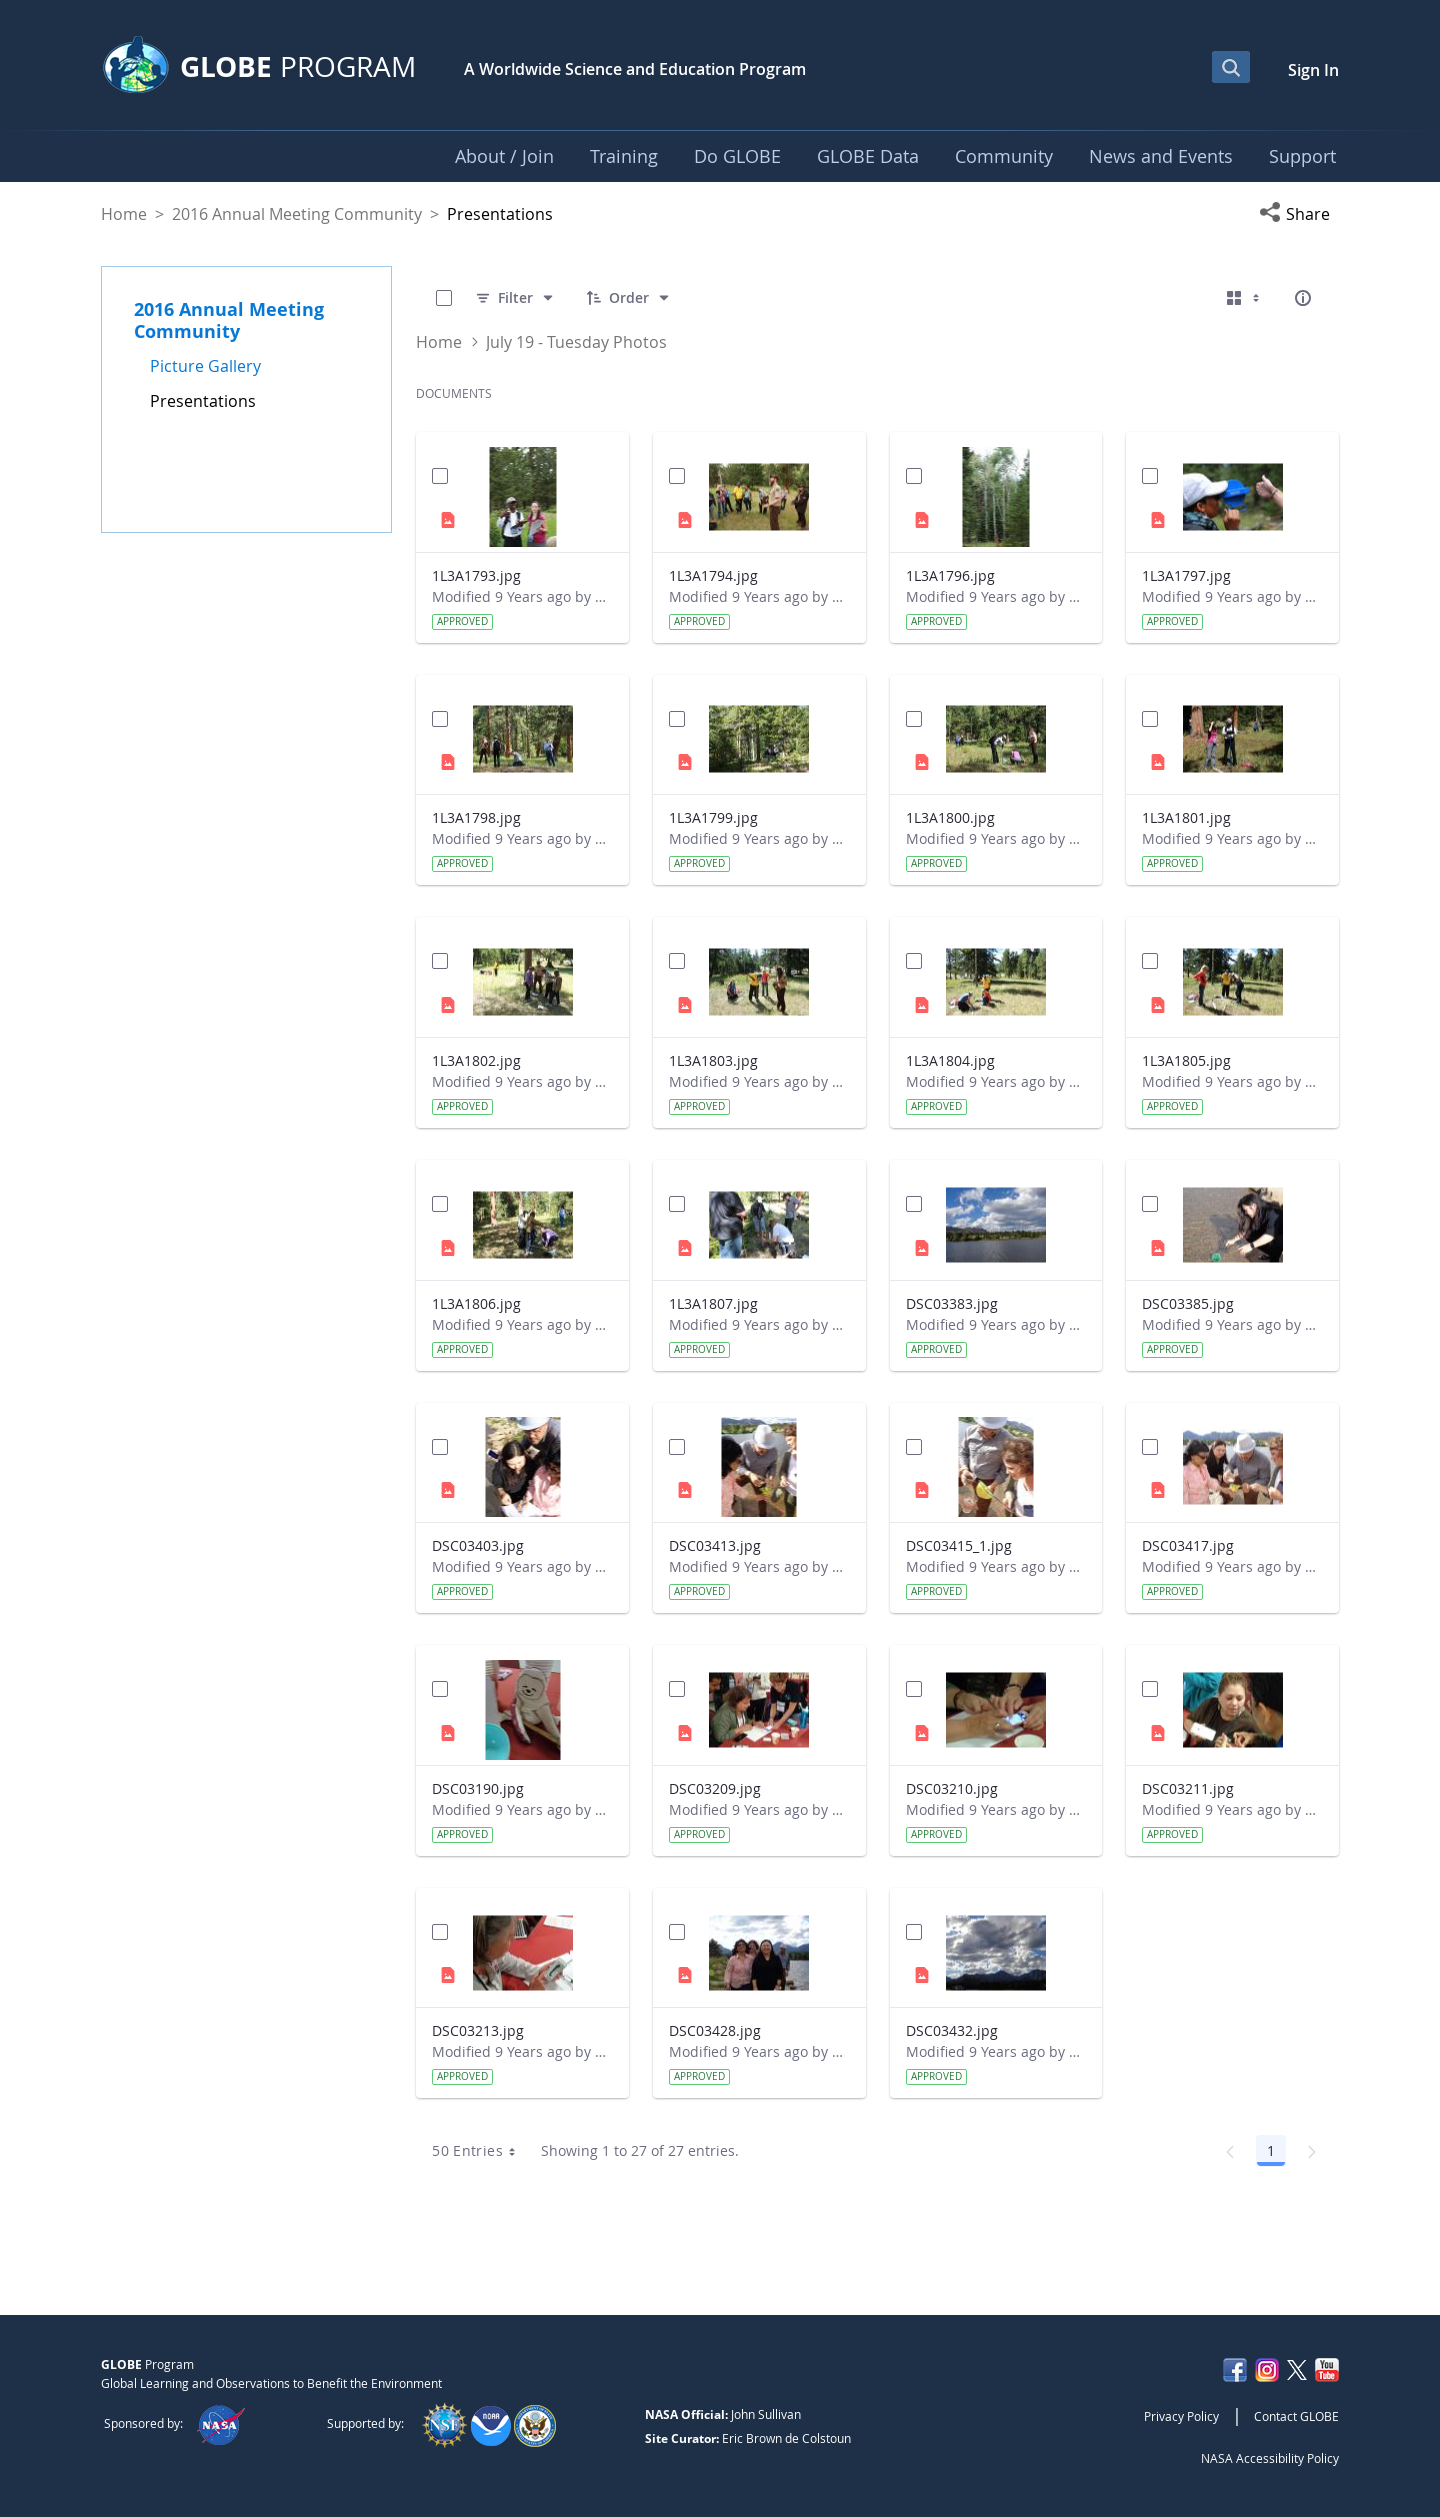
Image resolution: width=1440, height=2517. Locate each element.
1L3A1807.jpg (713, 1303)
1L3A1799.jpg (713, 817)
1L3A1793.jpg (476, 575)
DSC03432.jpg (952, 2030)
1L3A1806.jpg (476, 1303)
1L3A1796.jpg (950, 575)
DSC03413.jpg (715, 1545)
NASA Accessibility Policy (1270, 2458)
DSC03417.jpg (1188, 1545)
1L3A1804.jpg (950, 1060)
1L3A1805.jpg (1186, 1060)
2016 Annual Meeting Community (297, 214)
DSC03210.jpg (952, 1788)
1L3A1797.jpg (1186, 575)
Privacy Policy (1181, 2416)
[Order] (629, 298)
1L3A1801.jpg (1186, 817)
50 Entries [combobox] (480, 2151)
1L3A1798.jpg (476, 817)
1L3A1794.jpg (713, 575)
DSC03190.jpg (478, 1788)
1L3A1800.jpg (950, 817)
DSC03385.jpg (1188, 1303)
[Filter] (515, 298)
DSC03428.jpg (715, 2030)
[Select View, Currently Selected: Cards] (1245, 298)
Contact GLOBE (1296, 2416)
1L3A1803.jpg (713, 1060)
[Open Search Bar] (1231, 67)
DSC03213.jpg (478, 2030)
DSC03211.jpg (1188, 1788)
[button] (1299, 214)
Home (124, 214)
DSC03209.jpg (715, 1788)
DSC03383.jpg (952, 1303)
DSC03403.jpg (478, 1545)
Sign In (1313, 70)
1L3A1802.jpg (476, 1060)
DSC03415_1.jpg (959, 1545)
